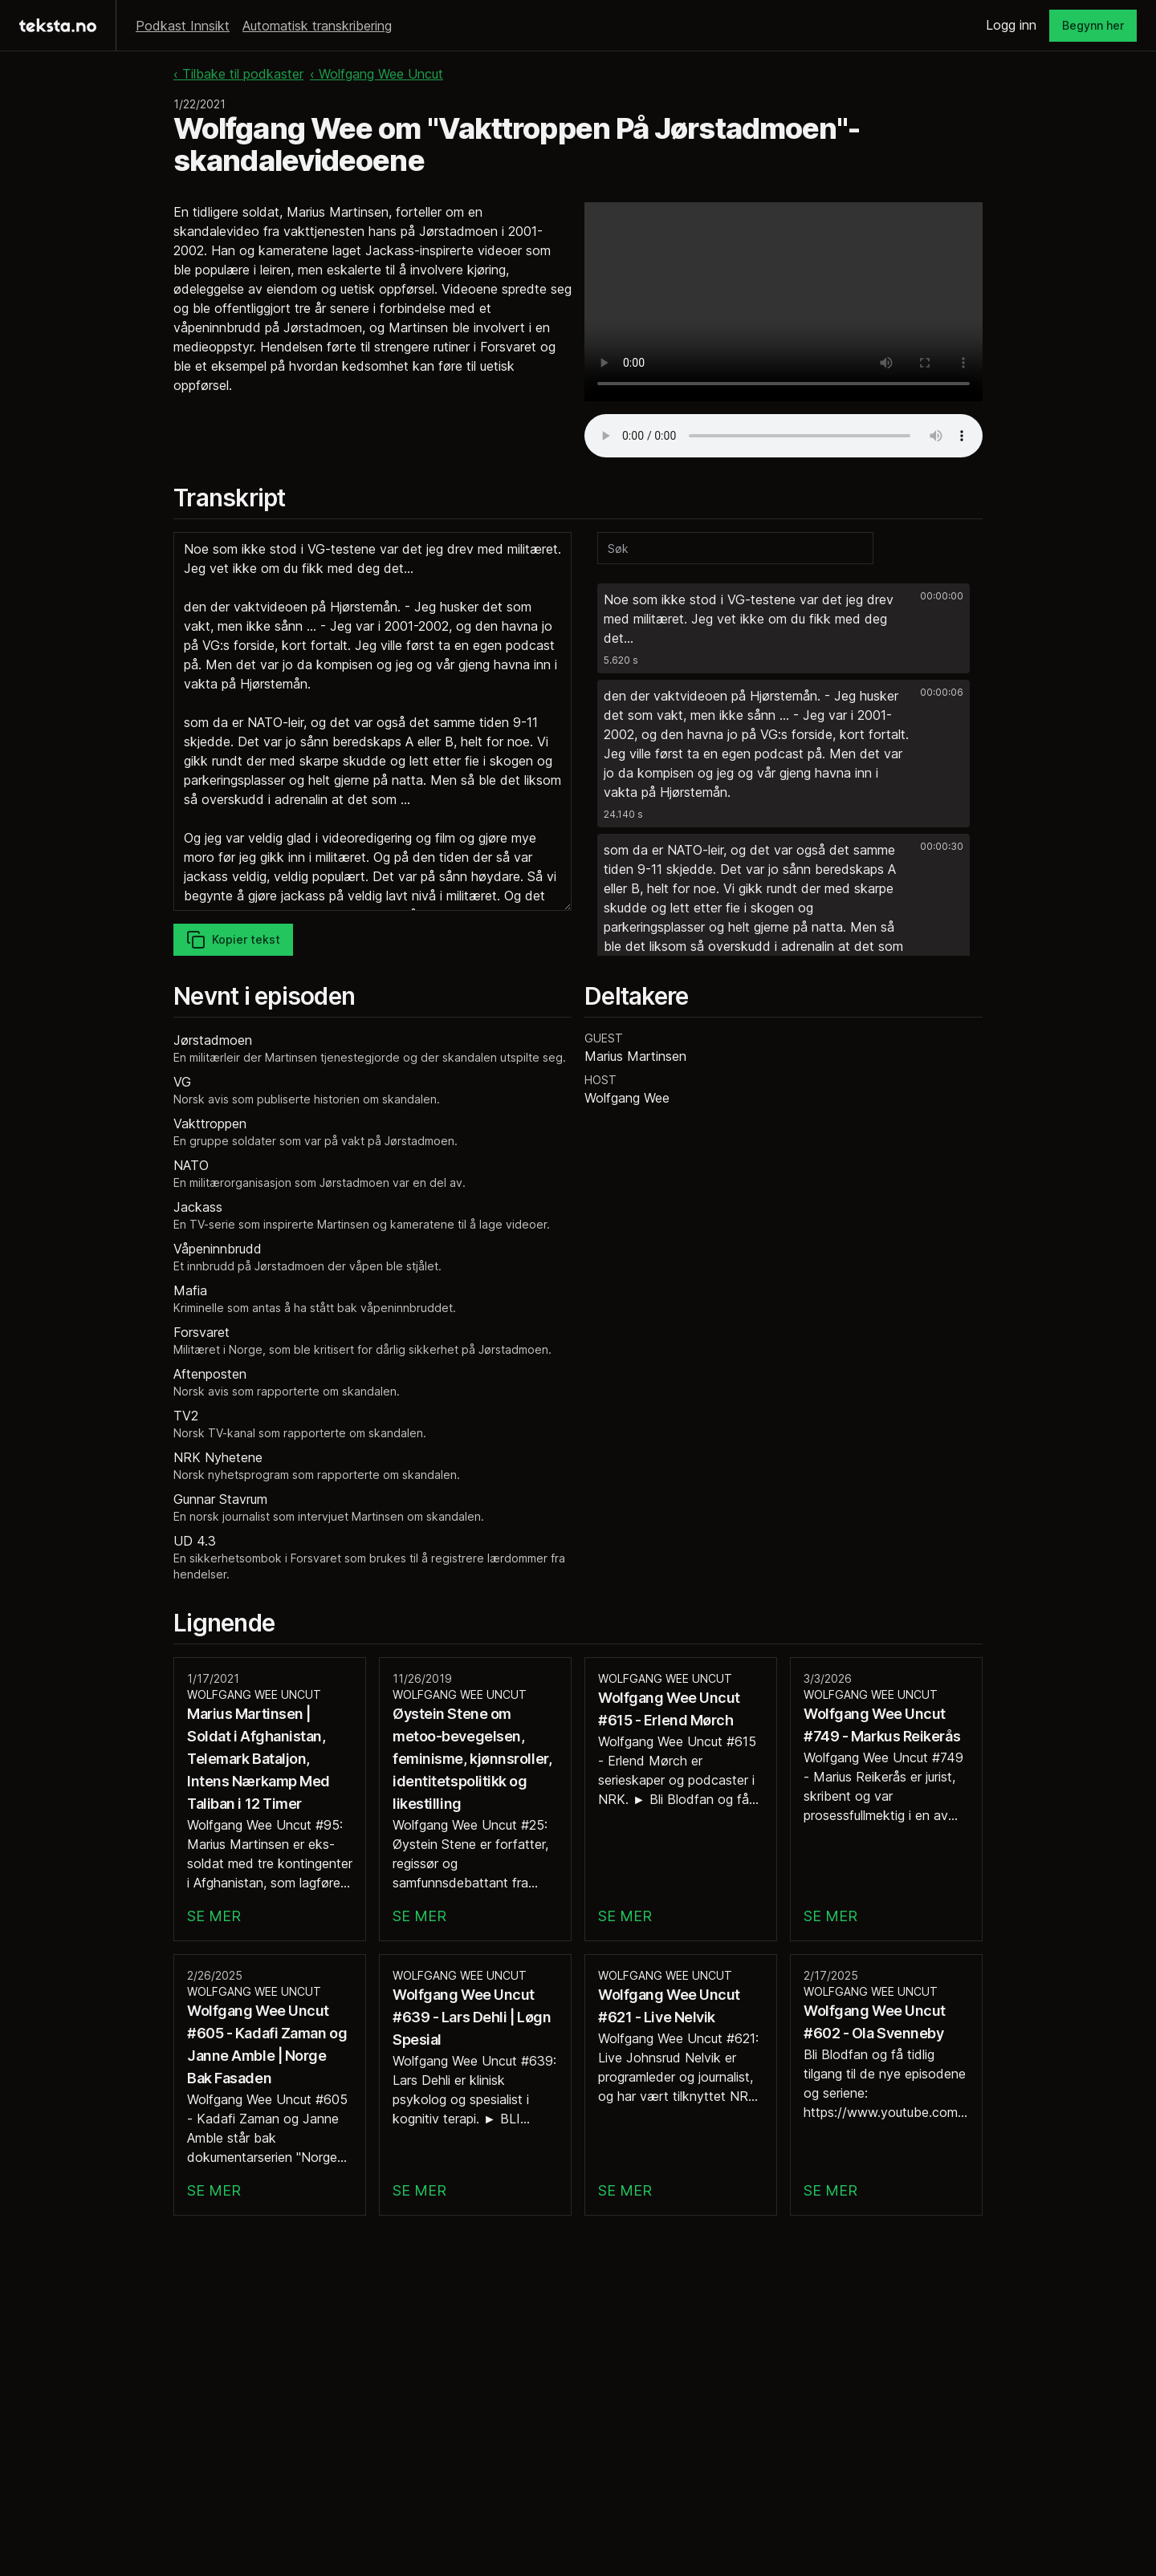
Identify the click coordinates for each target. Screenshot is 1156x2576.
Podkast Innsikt (183, 26)
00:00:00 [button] (941, 596)
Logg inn (1011, 25)
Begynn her (1093, 25)
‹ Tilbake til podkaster (238, 74)
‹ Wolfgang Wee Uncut (376, 74)
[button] (783, 628)
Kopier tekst (233, 939)
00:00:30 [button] (941, 846)
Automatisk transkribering (317, 26)
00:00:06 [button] (941, 692)
